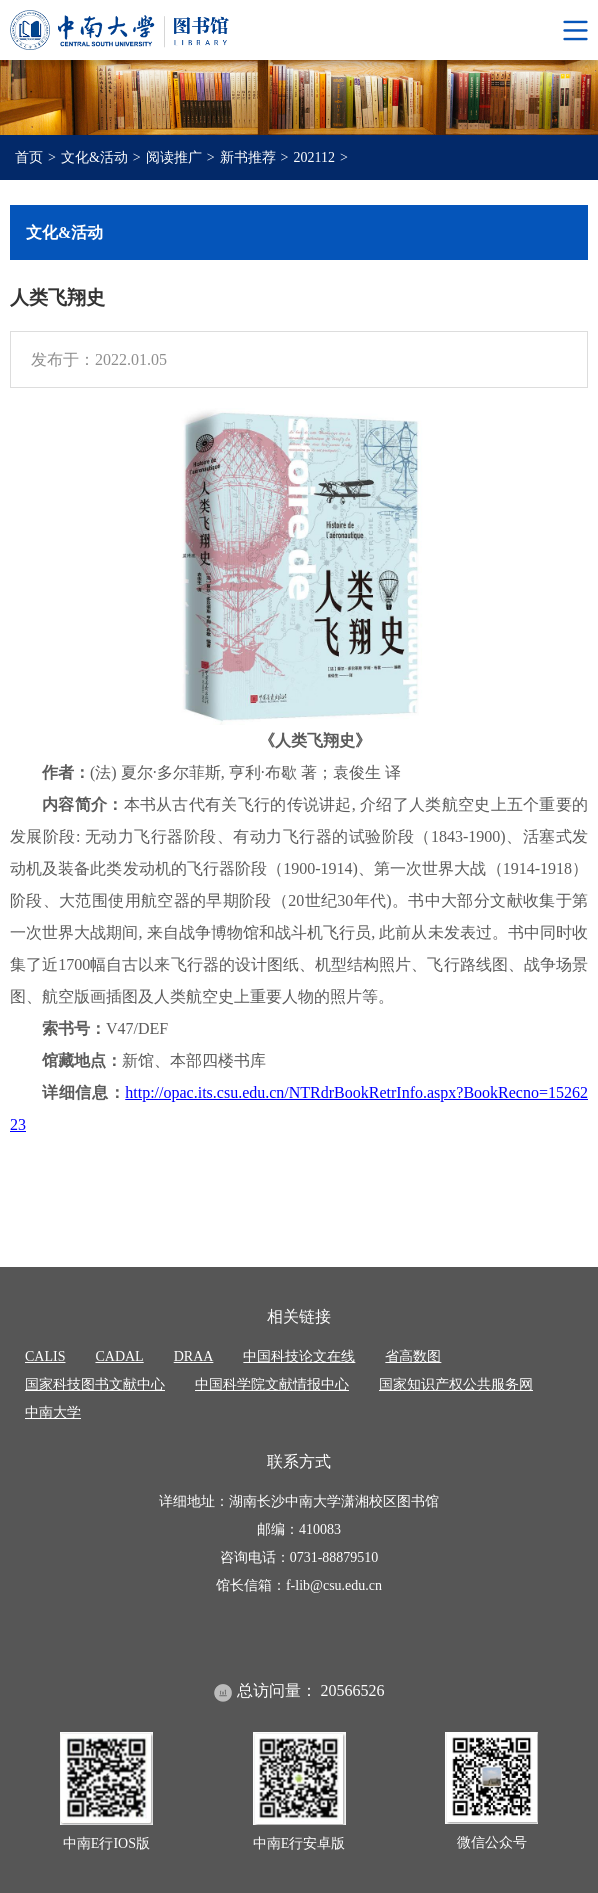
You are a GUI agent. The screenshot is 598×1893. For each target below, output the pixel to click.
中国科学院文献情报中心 (272, 1384)
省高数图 (413, 1356)
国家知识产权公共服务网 (456, 1384)
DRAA (194, 1356)
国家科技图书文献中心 (95, 1384)
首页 (29, 157)
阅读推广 (174, 157)
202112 (314, 157)
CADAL (119, 1356)
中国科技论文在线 (299, 1356)
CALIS (45, 1356)
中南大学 (53, 1412)
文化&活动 (94, 157)
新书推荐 (248, 157)
